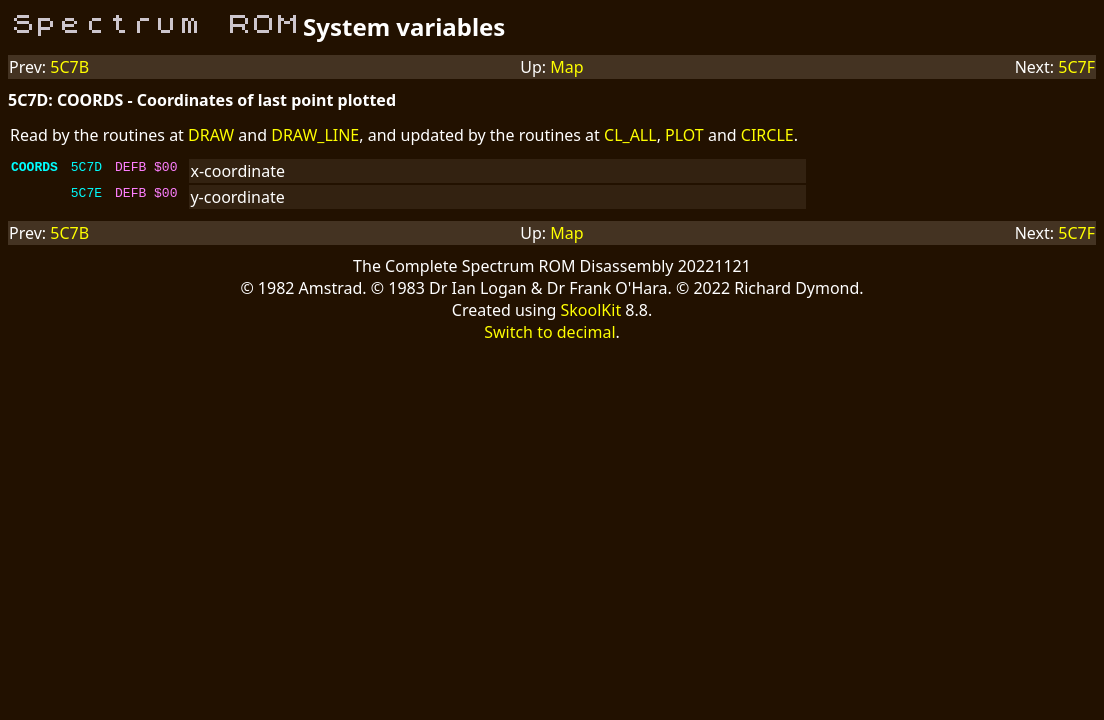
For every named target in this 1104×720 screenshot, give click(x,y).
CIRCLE (767, 135)
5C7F (1076, 67)
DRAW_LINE (315, 135)
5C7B (69, 67)
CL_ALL (630, 135)
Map (566, 67)
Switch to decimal (549, 332)
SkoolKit (591, 310)
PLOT (684, 135)
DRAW (211, 135)
